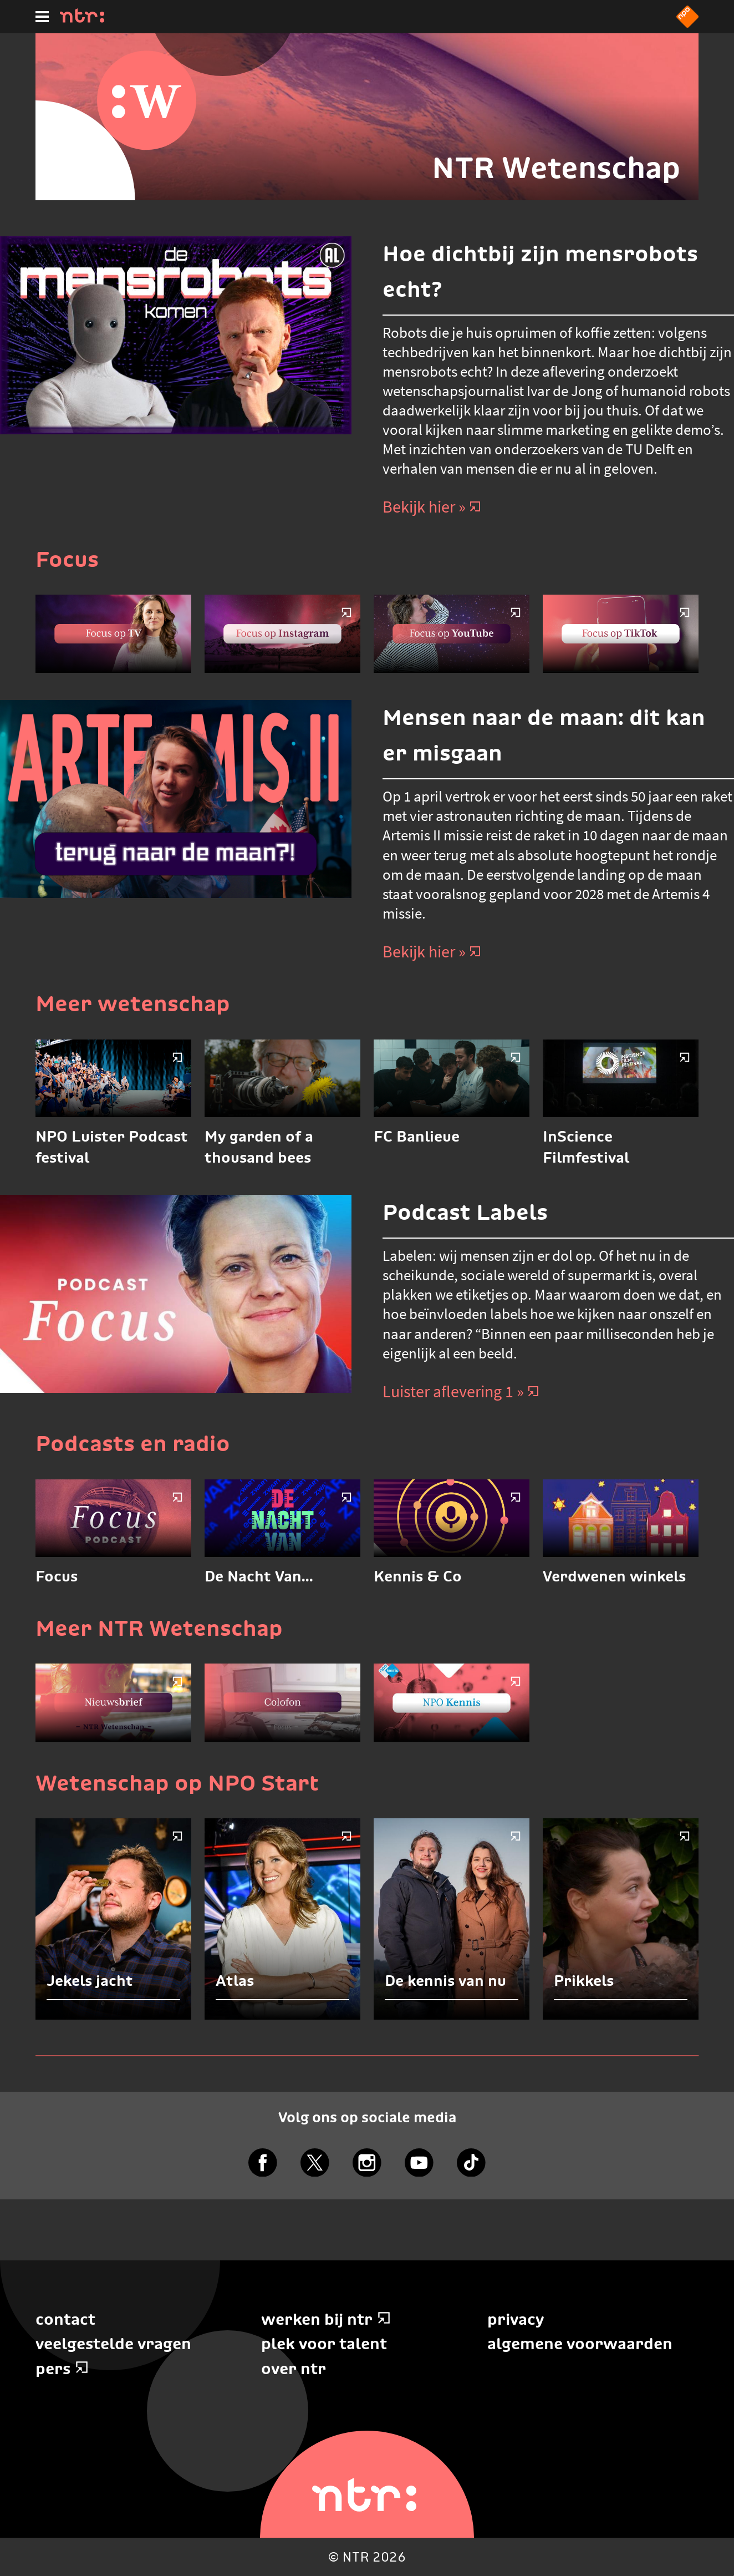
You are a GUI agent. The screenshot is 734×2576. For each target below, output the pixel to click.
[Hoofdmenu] (42, 16)
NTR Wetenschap (556, 167)
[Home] (82, 19)
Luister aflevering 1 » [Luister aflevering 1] (461, 1391)
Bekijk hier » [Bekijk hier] (432, 506)
